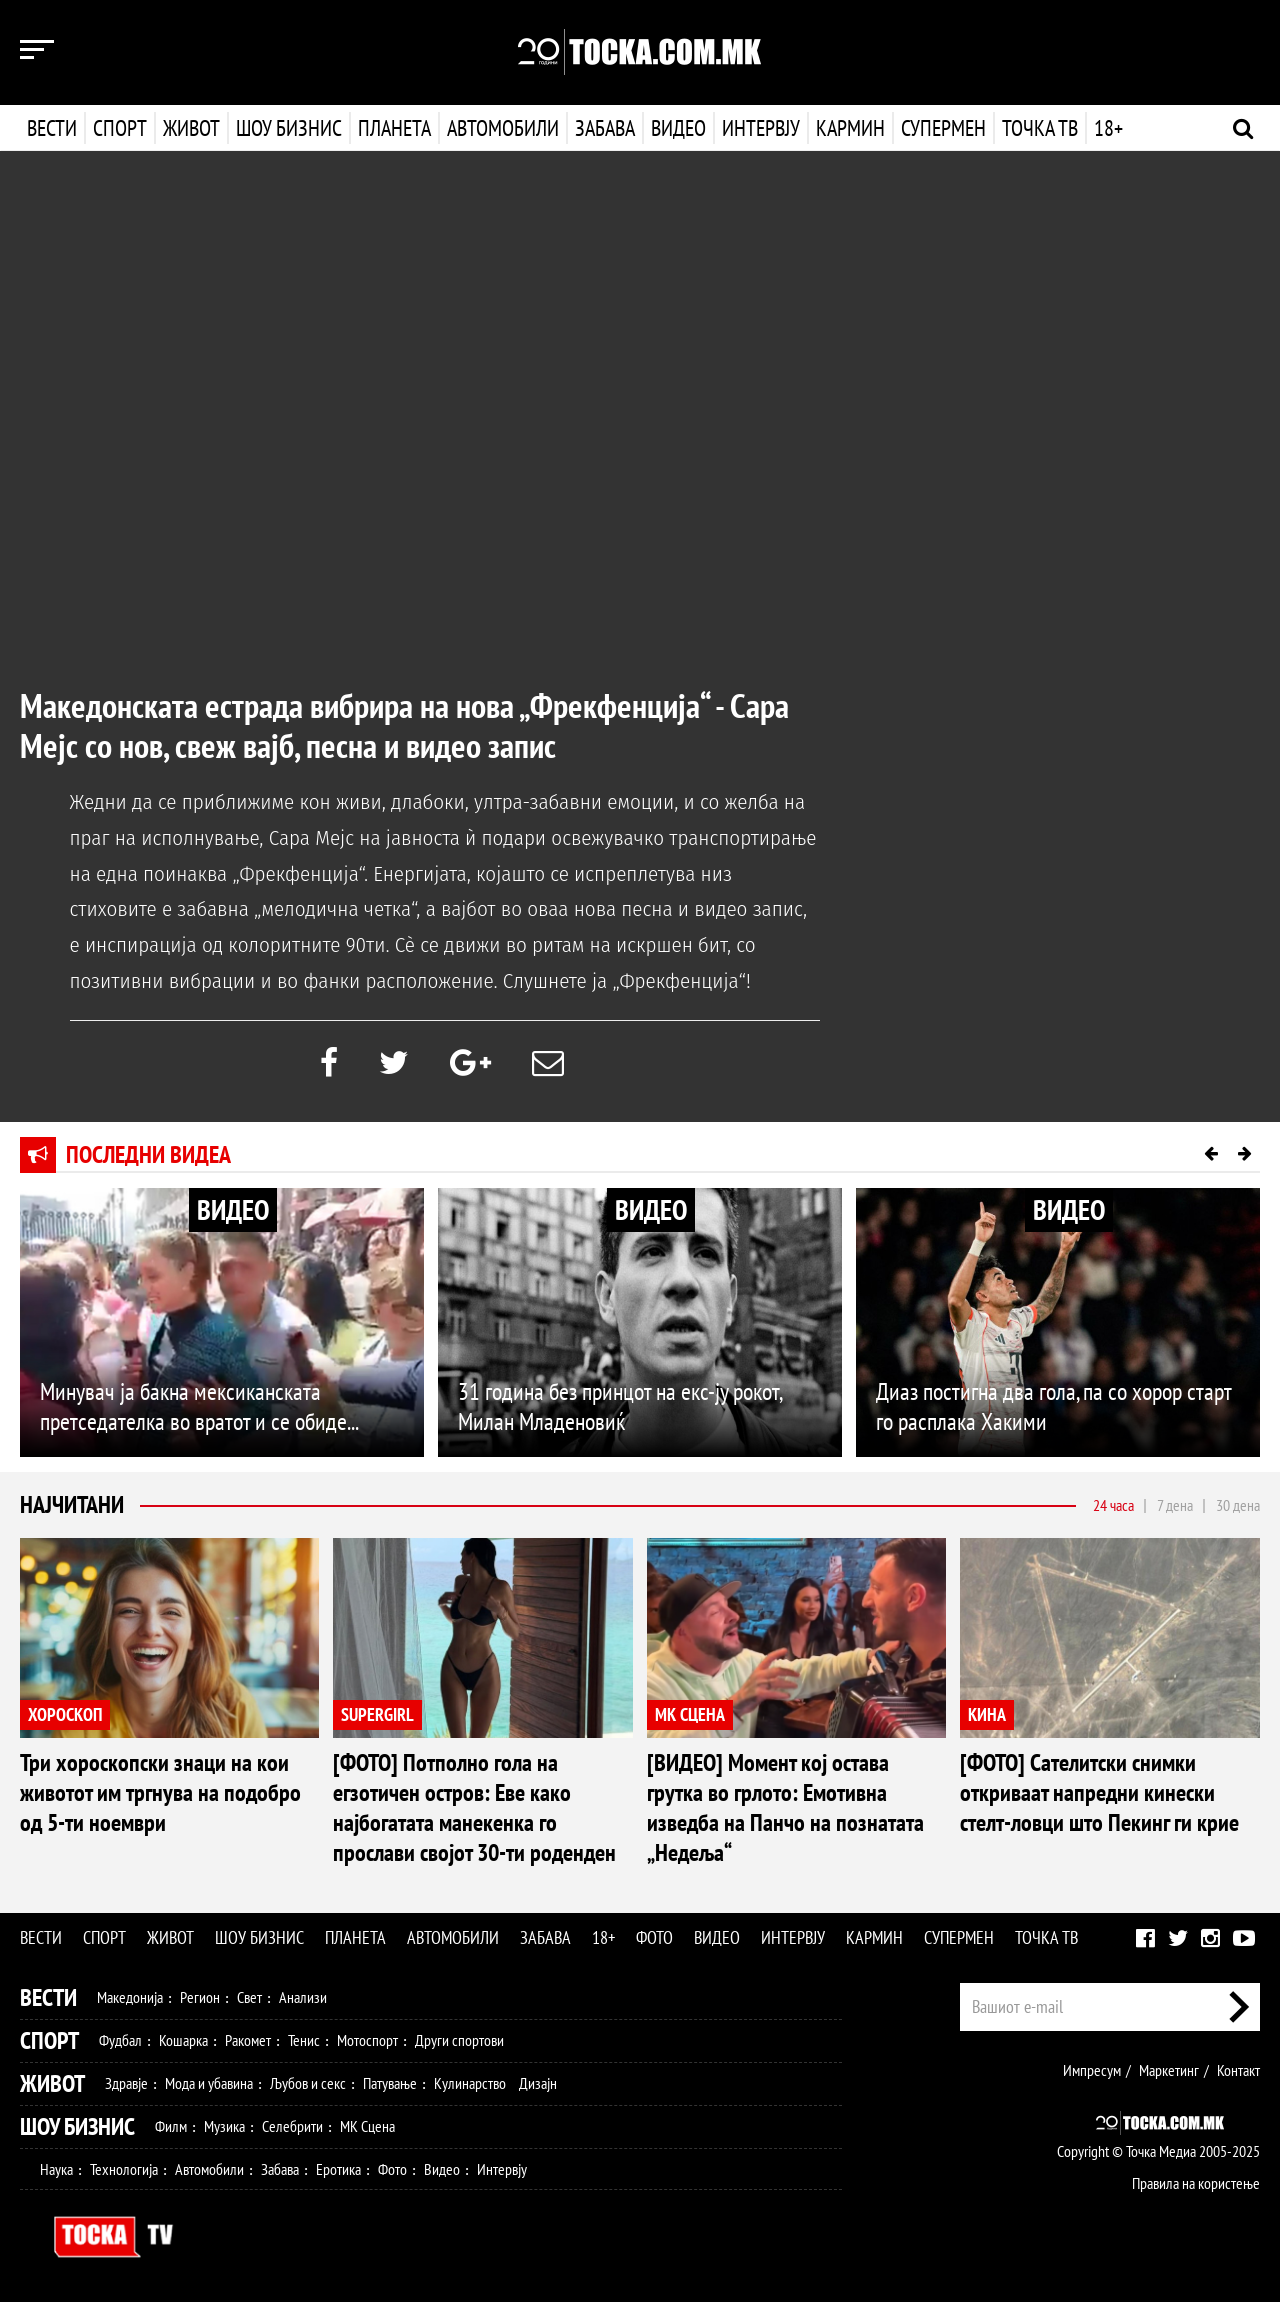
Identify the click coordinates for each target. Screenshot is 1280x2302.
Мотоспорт (367, 2040)
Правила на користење (1196, 2183)
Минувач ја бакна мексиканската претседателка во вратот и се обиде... (199, 1406)
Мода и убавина (209, 2083)
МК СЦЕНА (690, 1714)
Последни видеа (148, 1154)
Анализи (303, 1997)
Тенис (304, 2040)
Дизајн (538, 2083)
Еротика (338, 2169)
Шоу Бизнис (77, 2126)
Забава (605, 128)
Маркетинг (1169, 2070)
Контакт (1238, 2070)
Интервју (759, 128)
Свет (249, 1997)
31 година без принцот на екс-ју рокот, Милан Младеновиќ (619, 1406)
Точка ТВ (1038, 128)
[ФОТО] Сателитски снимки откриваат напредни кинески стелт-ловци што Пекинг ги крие (1099, 1792)
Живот (191, 128)
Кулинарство (470, 2083)
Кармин (848, 128)
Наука (56, 2169)
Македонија (130, 1997)
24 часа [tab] (1113, 1505)
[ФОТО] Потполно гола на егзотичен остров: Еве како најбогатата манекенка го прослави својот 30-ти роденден (474, 1807)
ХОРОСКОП (65, 1714)
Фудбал (120, 2040)
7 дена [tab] (1175, 1505)
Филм (171, 2126)
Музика (224, 2126)
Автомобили (503, 128)
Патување (390, 2083)
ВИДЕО (233, 1209)
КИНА (987, 1714)
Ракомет (248, 2040)
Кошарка (183, 2040)
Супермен (941, 128)
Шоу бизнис (289, 128)
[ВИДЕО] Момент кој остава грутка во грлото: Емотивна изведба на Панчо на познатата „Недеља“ (785, 1807)
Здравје (126, 2083)
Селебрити (292, 2126)
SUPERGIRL (377, 1714)
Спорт (120, 128)
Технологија (124, 2169)
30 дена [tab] (1238, 1505)
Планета (394, 128)
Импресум (1092, 2070)
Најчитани (72, 1504)
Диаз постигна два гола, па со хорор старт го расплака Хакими (1053, 1406)
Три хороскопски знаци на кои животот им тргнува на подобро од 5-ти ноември (160, 1792)
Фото (654, 1937)
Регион (200, 1997)
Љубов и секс (308, 2083)
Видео (676, 128)
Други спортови (459, 2040)
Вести (52, 128)
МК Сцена (367, 2126)
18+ (1106, 128)
